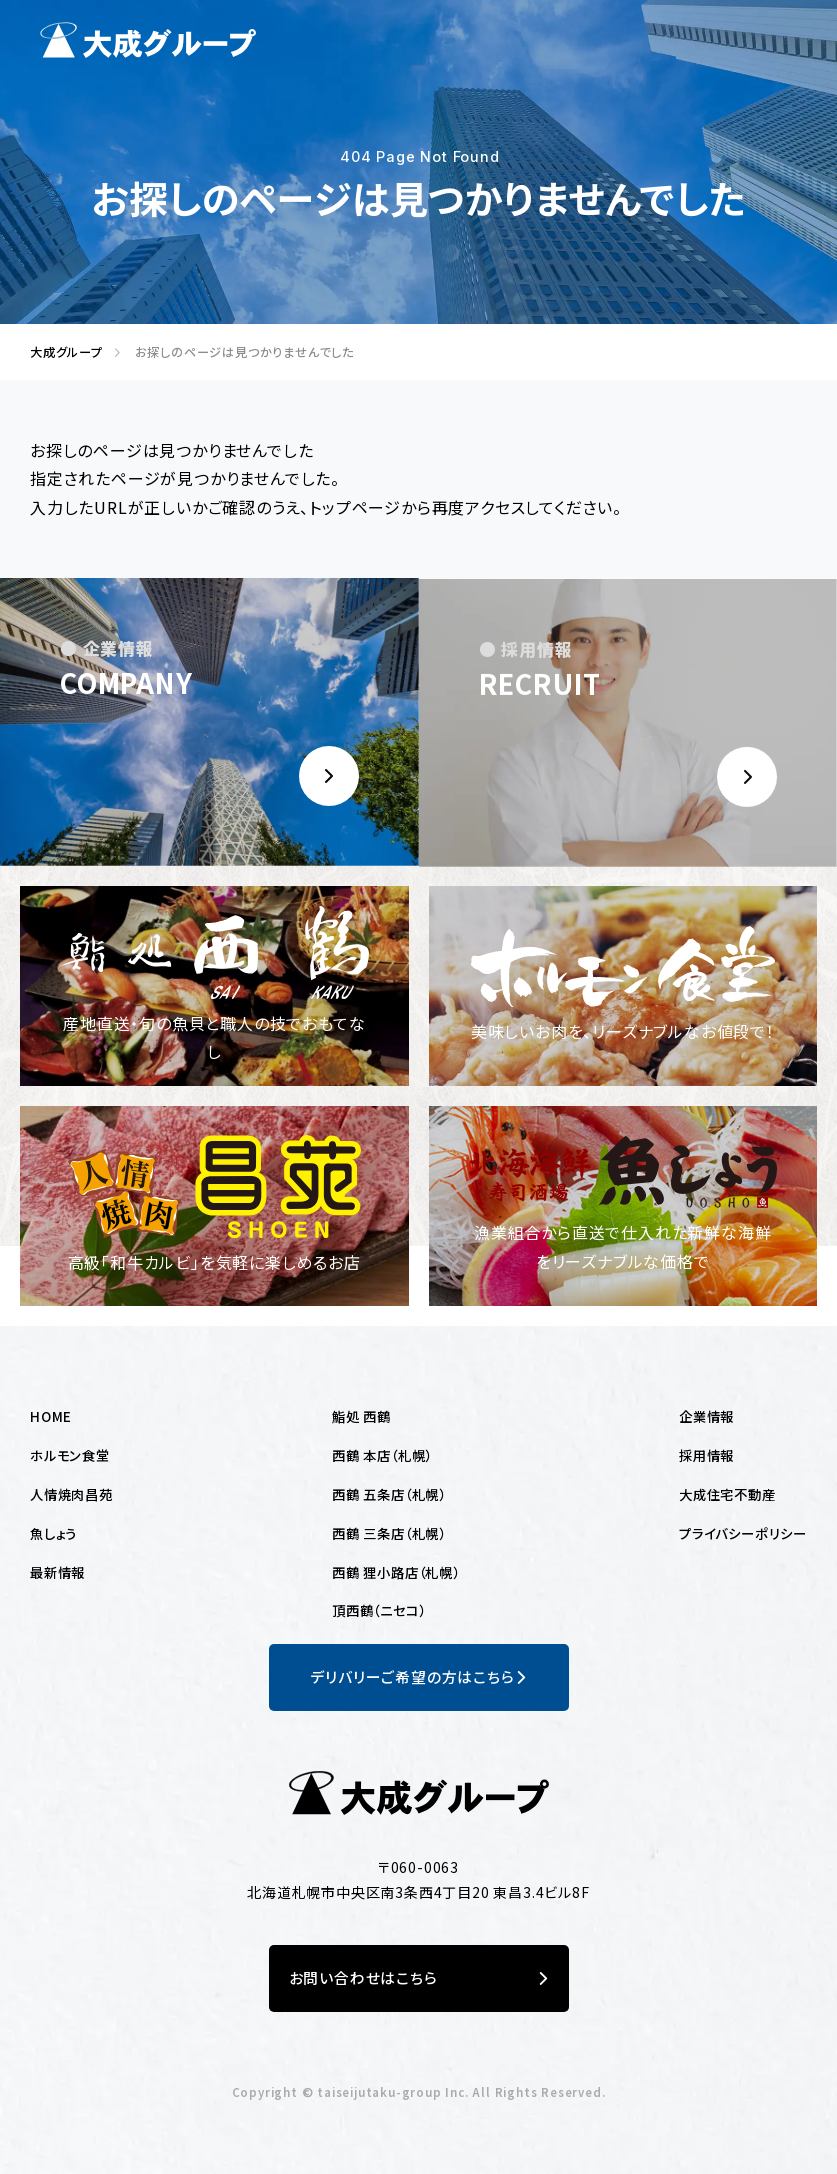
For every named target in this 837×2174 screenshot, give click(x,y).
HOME (51, 1416)
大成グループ (60, 352)
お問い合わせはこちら (419, 1978)
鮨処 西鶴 (361, 1416)
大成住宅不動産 (727, 1494)
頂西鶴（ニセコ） (378, 1610)
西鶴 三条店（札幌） (389, 1533)
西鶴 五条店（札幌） (389, 1494)
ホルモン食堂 (70, 1455)
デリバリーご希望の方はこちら (418, 1677)
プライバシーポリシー (743, 1533)
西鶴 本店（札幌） (382, 1455)
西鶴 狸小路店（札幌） (396, 1572)
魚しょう (53, 1533)
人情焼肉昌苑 (71, 1494)
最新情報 (57, 1572)
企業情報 (706, 1416)
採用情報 (706, 1455)
